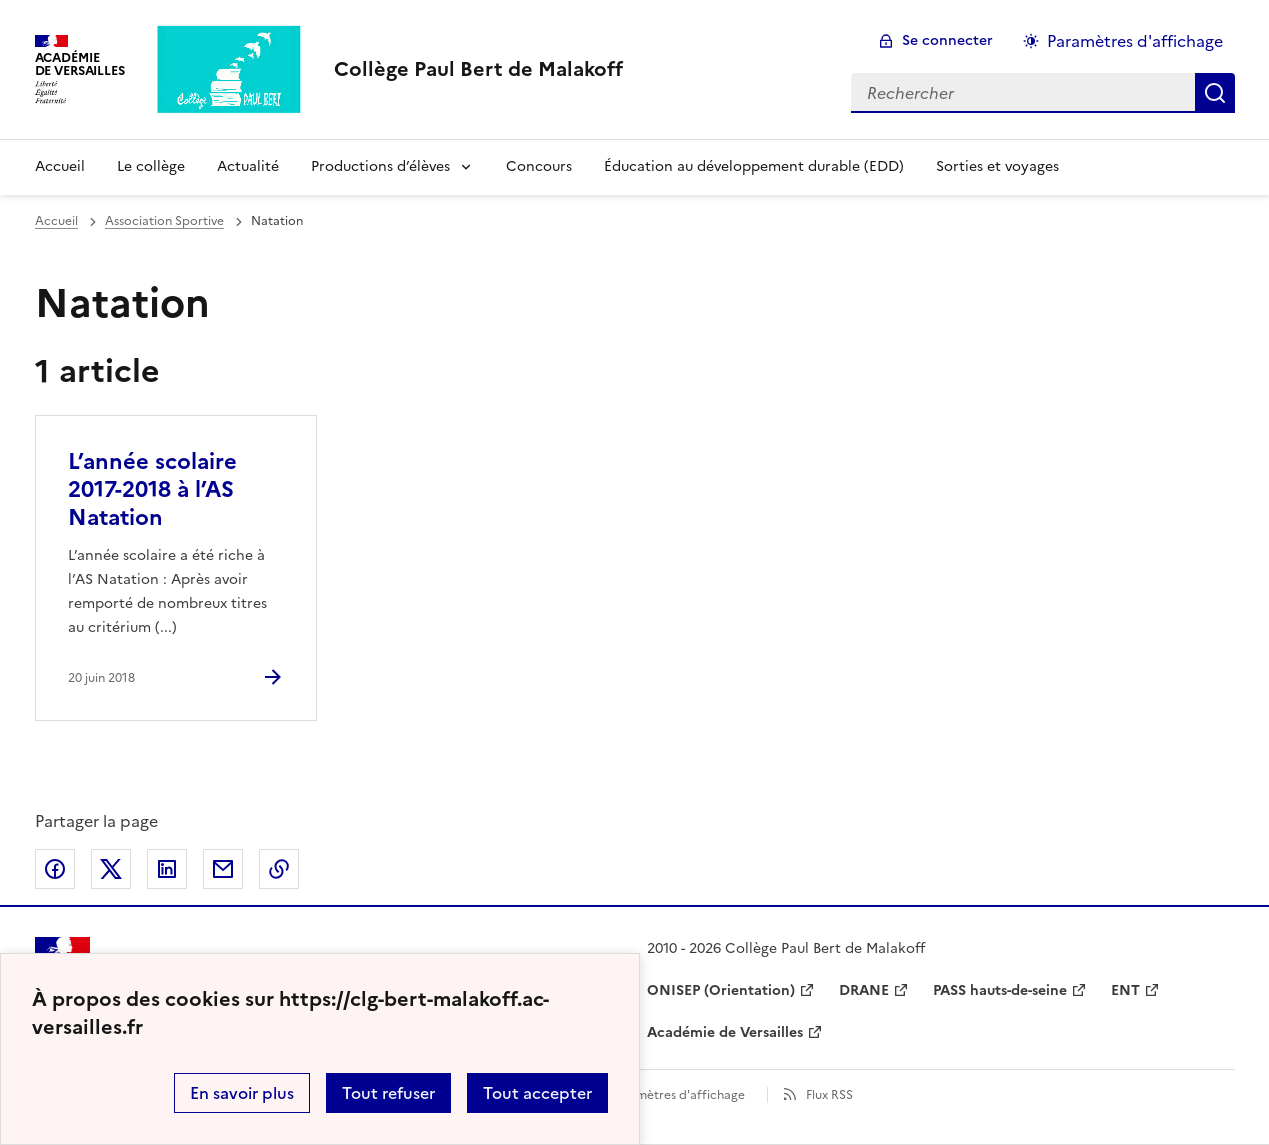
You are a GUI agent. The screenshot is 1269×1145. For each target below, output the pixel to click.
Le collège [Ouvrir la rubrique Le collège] (151, 166)
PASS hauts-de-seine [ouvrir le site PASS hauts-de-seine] (1000, 990)
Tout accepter (537, 1093)
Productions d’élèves (380, 166)
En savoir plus (242, 1093)
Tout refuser (388, 1093)
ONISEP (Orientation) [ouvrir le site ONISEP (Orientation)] (721, 990)
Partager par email (223, 869)
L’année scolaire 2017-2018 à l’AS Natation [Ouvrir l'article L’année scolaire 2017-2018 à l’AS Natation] (152, 489)
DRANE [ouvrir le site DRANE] (864, 990)
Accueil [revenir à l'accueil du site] (56, 221)
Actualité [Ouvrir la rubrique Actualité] (248, 166)
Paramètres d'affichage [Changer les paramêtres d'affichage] (1135, 41)
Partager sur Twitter (111, 869)
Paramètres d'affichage (677, 1095)
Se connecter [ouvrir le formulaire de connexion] (947, 40)
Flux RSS (829, 1095)
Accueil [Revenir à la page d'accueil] (60, 166)
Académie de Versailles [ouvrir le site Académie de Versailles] (725, 1032)
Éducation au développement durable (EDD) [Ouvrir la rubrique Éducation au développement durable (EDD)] (754, 166)
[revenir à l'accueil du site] (478, 69)
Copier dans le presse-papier (279, 869)
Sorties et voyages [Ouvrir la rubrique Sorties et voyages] (997, 166)
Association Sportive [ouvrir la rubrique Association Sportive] (164, 221)
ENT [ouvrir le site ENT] (1125, 990)
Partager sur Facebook (55, 869)
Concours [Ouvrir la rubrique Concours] (539, 166)
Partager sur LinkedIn (167, 869)
